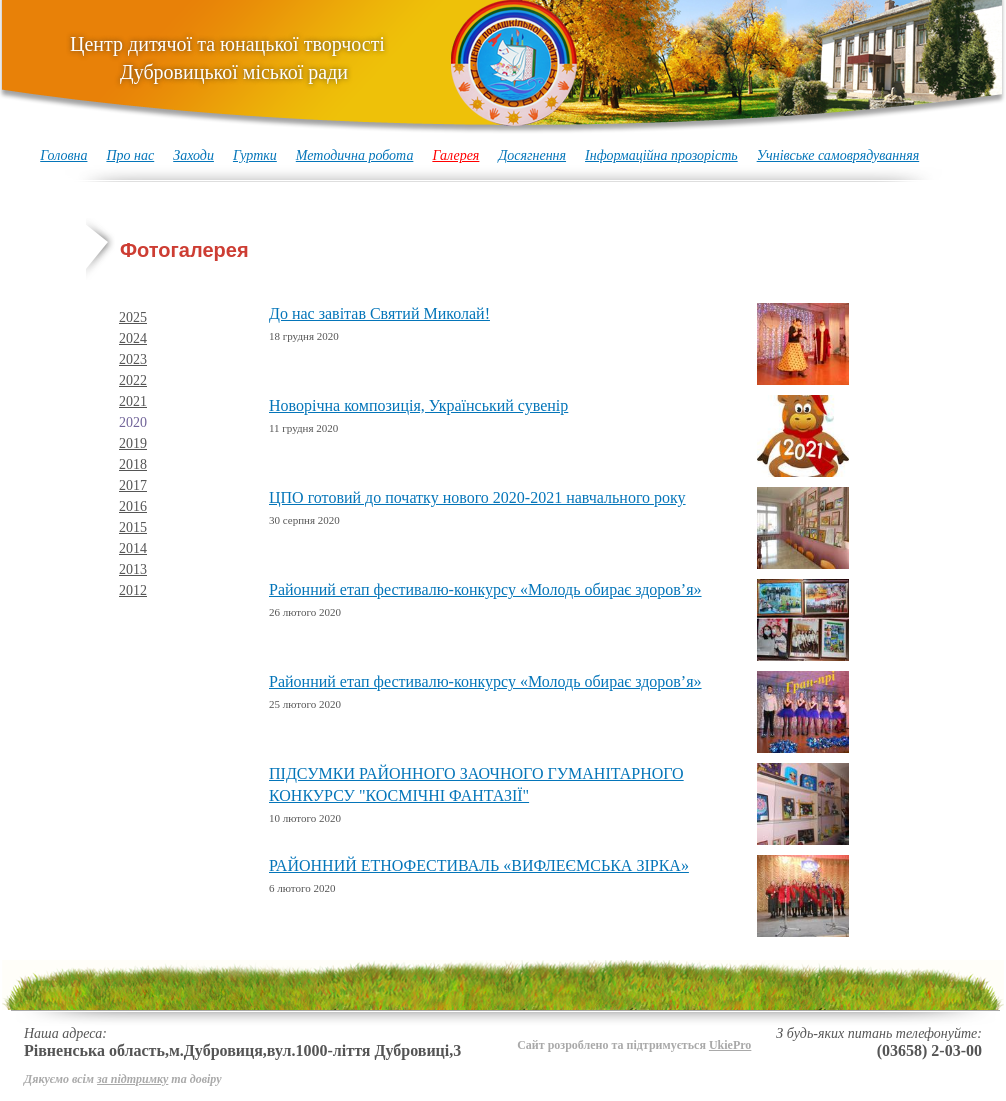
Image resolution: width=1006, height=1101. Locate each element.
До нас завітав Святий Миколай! (379, 313)
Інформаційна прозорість (661, 155)
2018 (133, 464)
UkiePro (730, 1045)
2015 (133, 527)
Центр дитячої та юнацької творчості (227, 58)
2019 (133, 443)
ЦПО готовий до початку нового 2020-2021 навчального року (477, 497)
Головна (63, 155)
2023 (133, 359)
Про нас (130, 155)
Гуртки (255, 155)
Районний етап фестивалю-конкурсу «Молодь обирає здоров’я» (485, 589)
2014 (133, 548)
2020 (133, 422)
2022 (133, 380)
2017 (133, 485)
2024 (133, 338)
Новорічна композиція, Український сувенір (418, 405)
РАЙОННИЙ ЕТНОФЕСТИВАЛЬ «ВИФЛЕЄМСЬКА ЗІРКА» (479, 865)
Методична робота (355, 155)
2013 (133, 569)
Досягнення (532, 155)
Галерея (455, 155)
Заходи (193, 155)
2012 (133, 590)
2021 (133, 401)
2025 (133, 317)
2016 (133, 506)
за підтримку (132, 1079)
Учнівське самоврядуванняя (838, 155)
